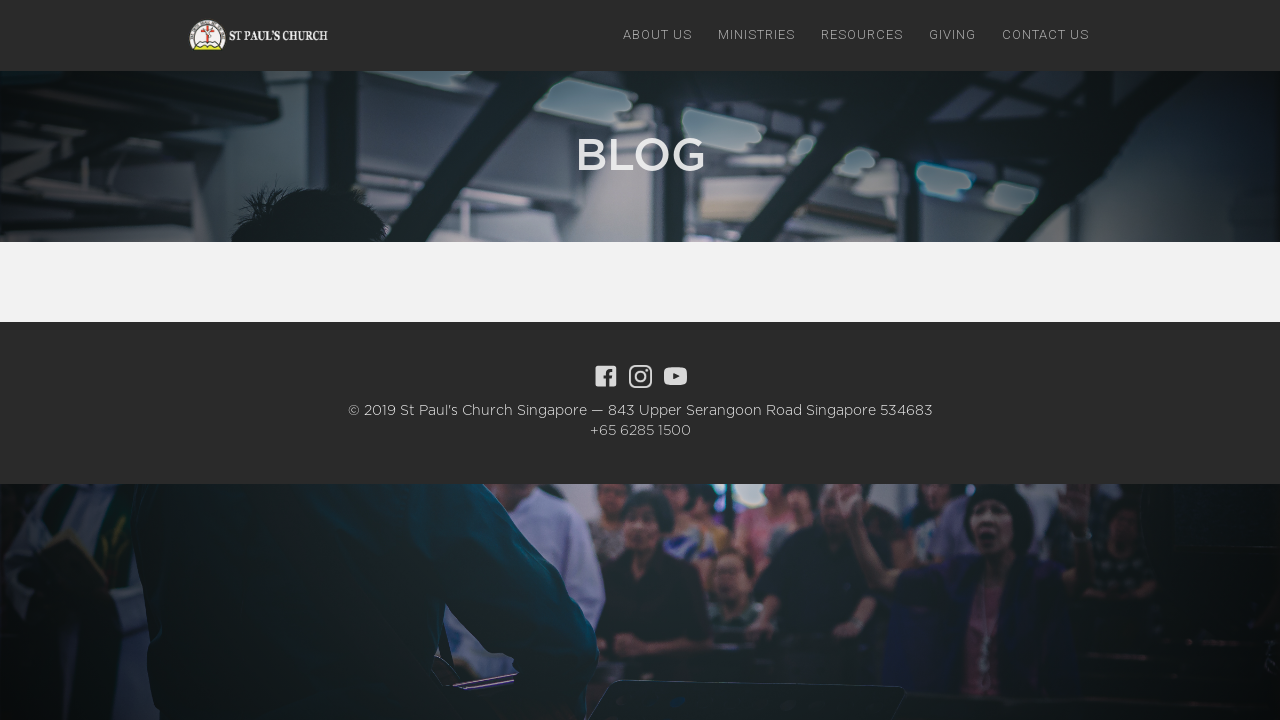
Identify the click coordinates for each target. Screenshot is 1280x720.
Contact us (1045, 34)
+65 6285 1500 (640, 431)
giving (952, 34)
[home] (255, 35)
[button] (657, 35)
